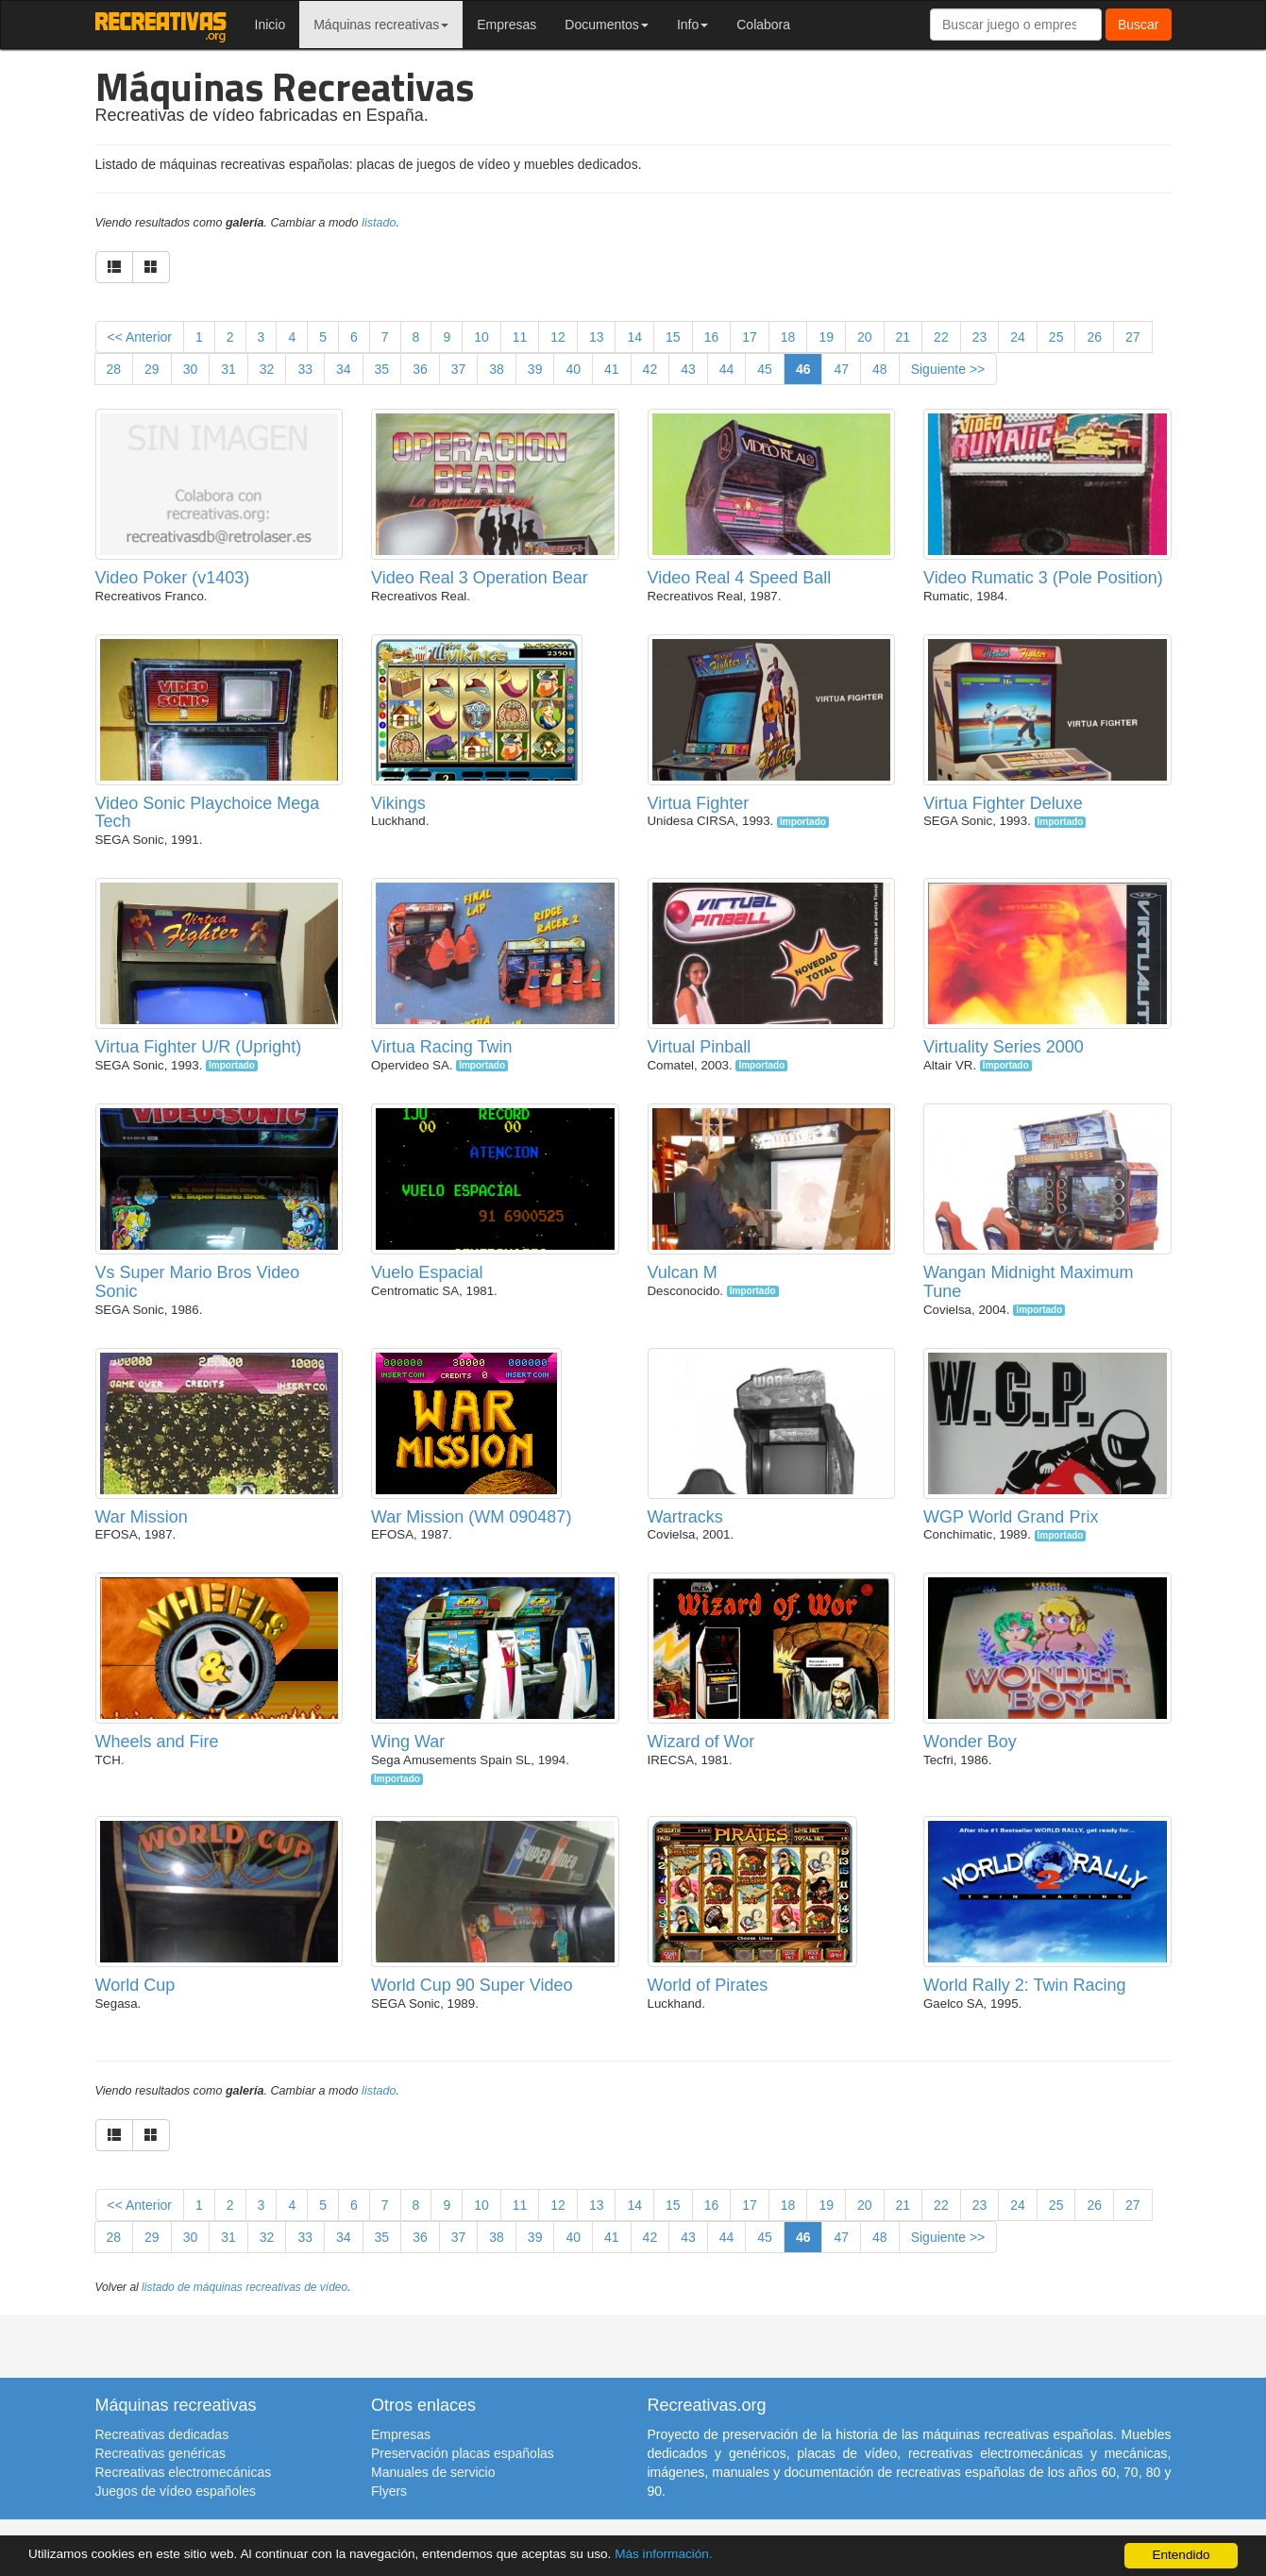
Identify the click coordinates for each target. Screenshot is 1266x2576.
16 (711, 337)
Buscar (1138, 24)
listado (379, 222)
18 (788, 337)
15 (673, 337)
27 (1132, 337)
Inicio (270, 24)
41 (611, 369)
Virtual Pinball (699, 1046)
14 (634, 337)
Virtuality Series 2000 (1003, 1046)
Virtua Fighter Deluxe (1003, 803)
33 (304, 369)
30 (190, 369)
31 (228, 369)
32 (267, 369)
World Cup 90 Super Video (471, 1985)
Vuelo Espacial (426, 1272)
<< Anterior (140, 337)
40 (573, 369)
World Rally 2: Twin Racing (1024, 1985)
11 (520, 337)
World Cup (135, 1985)
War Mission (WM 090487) (471, 1516)
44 (726, 369)
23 (979, 337)
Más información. (664, 2554)
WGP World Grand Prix (1010, 1516)
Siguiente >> (948, 369)
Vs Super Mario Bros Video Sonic (197, 1282)
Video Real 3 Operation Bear (479, 577)
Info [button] (692, 24)
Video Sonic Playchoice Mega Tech (207, 813)
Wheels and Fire (157, 1741)
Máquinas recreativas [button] (380, 24)
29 (152, 369)
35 (382, 369)
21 (903, 337)
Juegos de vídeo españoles (175, 2491)
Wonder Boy (970, 1741)
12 (557, 337)
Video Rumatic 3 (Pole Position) (1043, 577)
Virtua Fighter (699, 803)
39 (535, 369)
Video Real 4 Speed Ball (740, 577)
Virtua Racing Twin (441, 1046)
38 (496, 369)
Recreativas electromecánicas (183, 2472)
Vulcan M (682, 1272)
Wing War (408, 1741)
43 (688, 369)
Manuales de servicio (433, 2472)
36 (420, 369)
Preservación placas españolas (462, 2453)
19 (826, 337)
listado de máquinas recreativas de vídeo (244, 2287)
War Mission (141, 1516)
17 (749, 337)
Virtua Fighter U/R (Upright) (198, 1046)
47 (841, 369)
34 (343, 369)
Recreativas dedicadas (162, 2434)
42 (650, 369)
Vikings (398, 803)
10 (481, 337)
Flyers (389, 2491)
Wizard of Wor (701, 1741)
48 (879, 369)
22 (941, 337)
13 (596, 337)
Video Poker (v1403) (172, 577)
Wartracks (685, 1516)
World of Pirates (708, 1985)
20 (864, 337)
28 (114, 369)
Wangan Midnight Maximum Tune (1028, 1282)
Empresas (506, 24)
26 (1094, 337)
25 (1056, 337)
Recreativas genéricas (161, 2453)
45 (764, 369)
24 (1017, 337)
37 (458, 369)
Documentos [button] (607, 24)
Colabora (763, 24)
